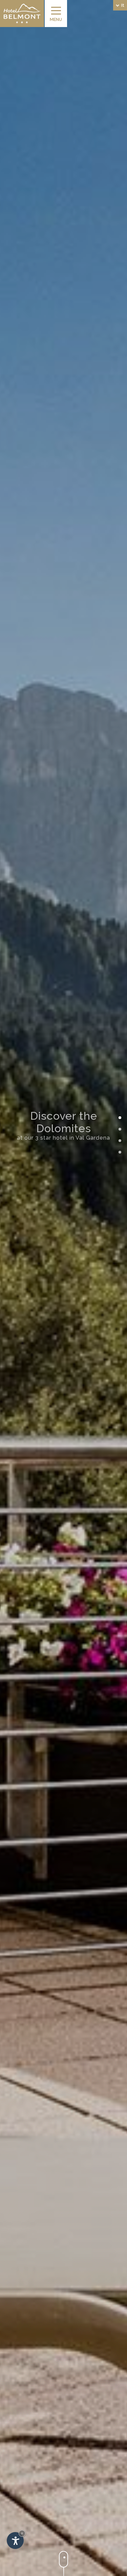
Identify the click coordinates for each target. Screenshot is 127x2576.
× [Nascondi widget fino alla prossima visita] (22, 2533)
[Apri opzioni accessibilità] (15, 2540)
